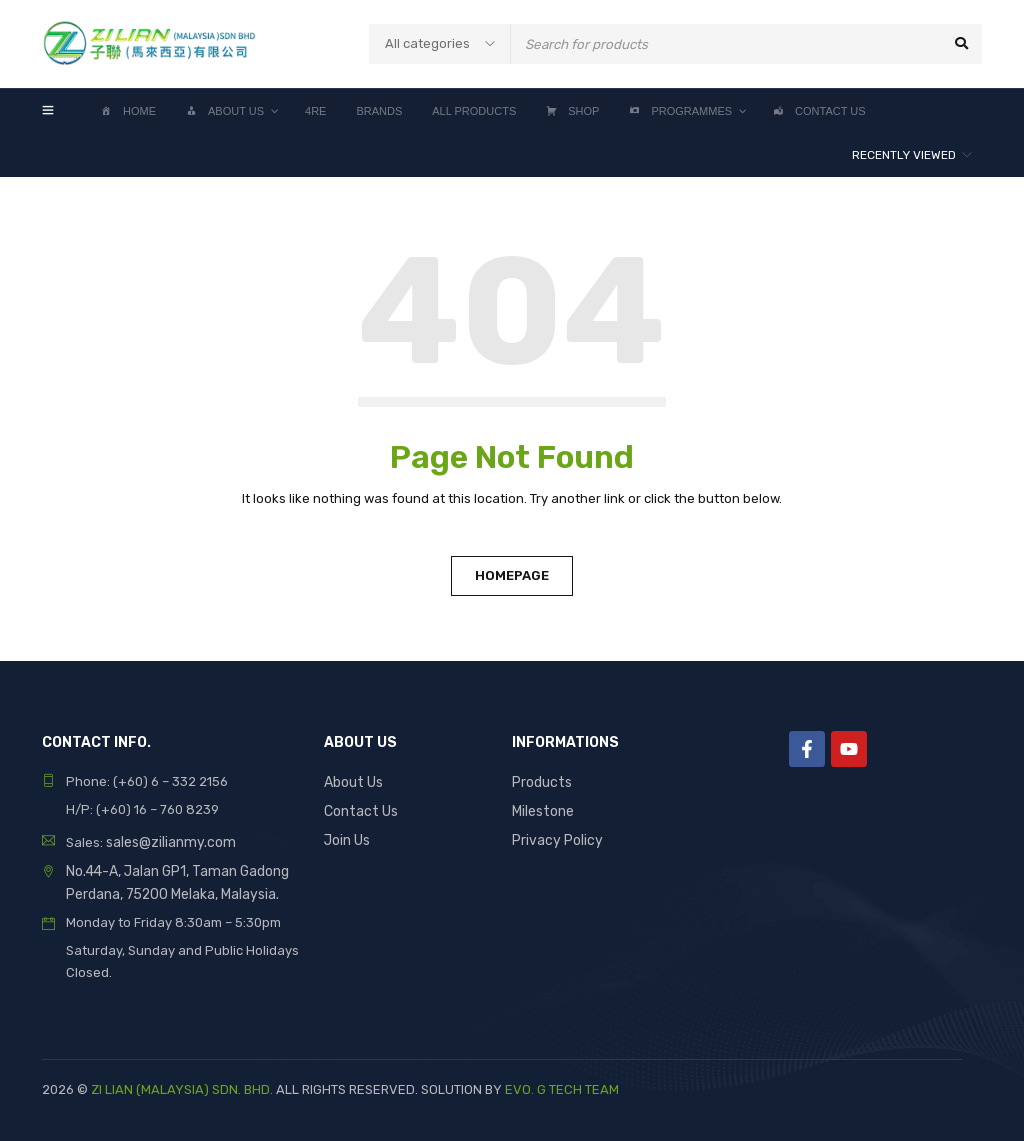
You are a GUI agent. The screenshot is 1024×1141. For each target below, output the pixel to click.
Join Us (347, 837)
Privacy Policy (555, 837)
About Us (352, 781)
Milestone (542, 809)
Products (540, 781)
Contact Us (358, 809)
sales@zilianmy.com (167, 841)
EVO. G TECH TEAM (562, 1086)
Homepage (512, 575)
